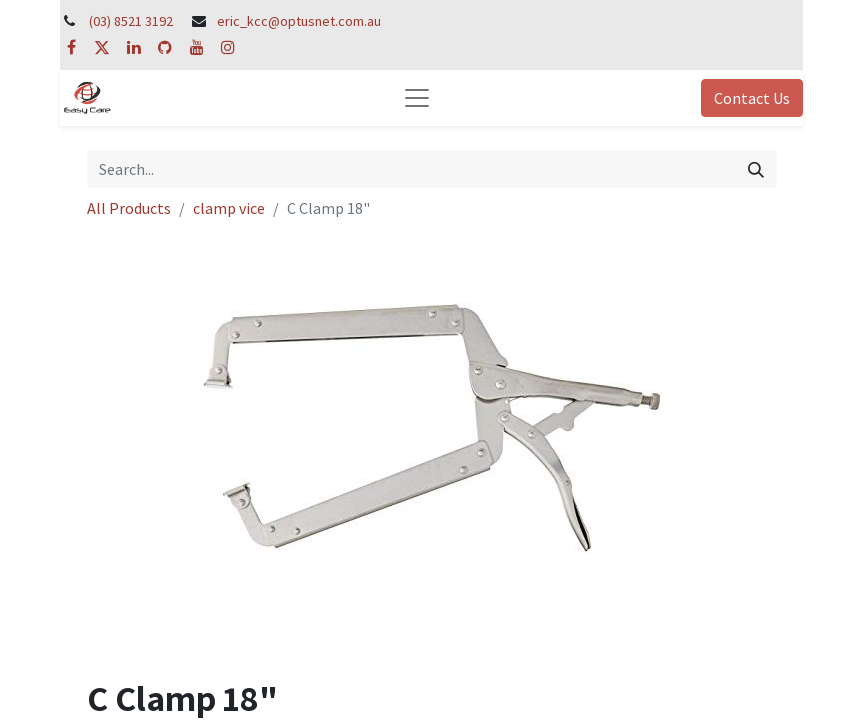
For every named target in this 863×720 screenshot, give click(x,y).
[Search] (756, 169)
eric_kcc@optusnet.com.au (299, 21)
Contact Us (752, 98)
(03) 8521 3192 (131, 21)
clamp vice (229, 208)
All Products (129, 208)
